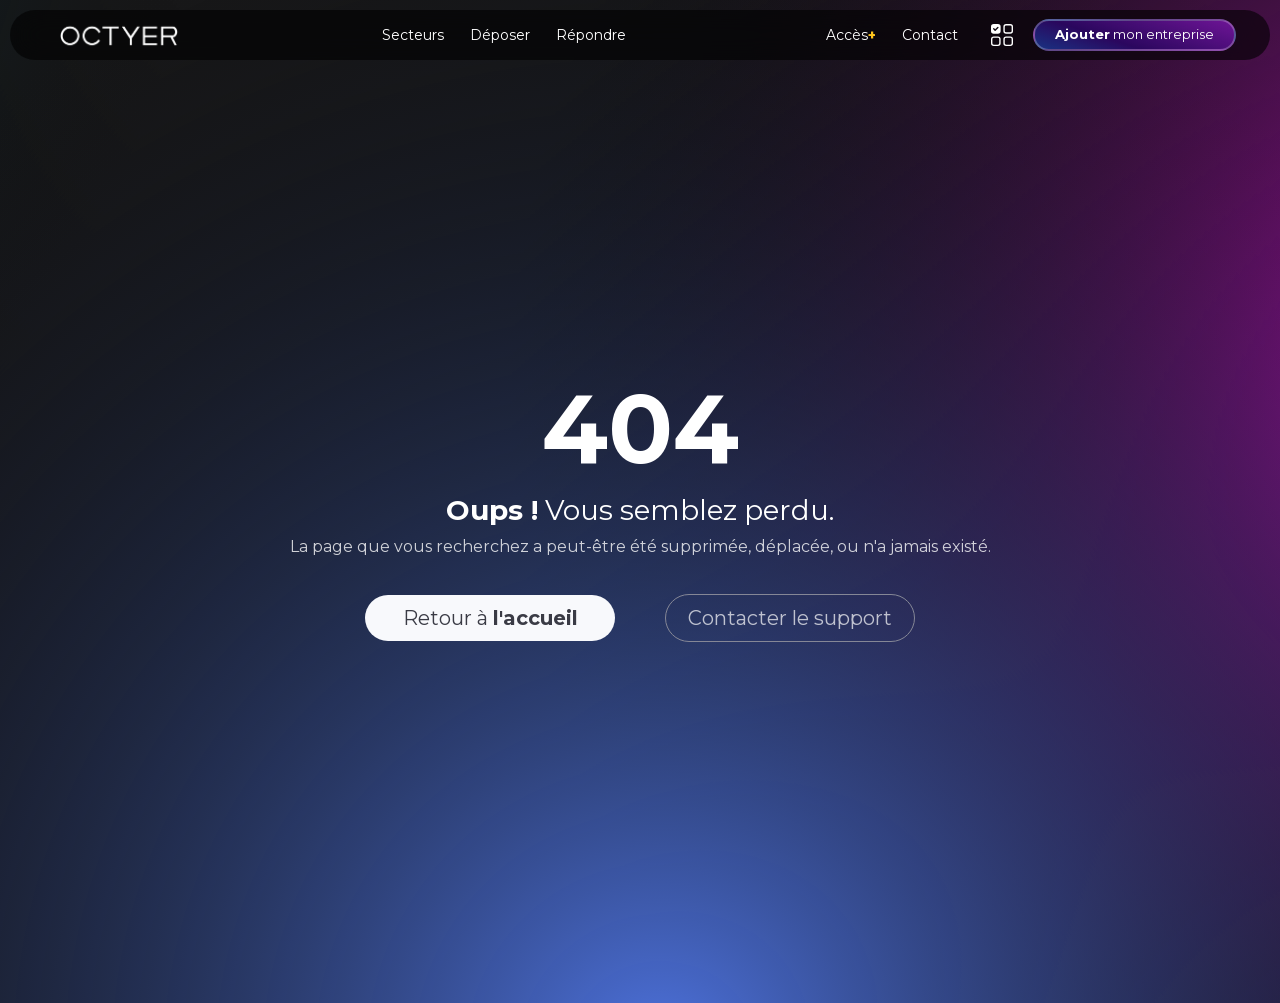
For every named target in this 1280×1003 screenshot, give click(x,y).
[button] (1002, 35)
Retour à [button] (490, 618)
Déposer (500, 35)
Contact (930, 35)
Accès (851, 35)
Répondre (591, 35)
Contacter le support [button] (790, 618)
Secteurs (413, 35)
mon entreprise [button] (1134, 34)
